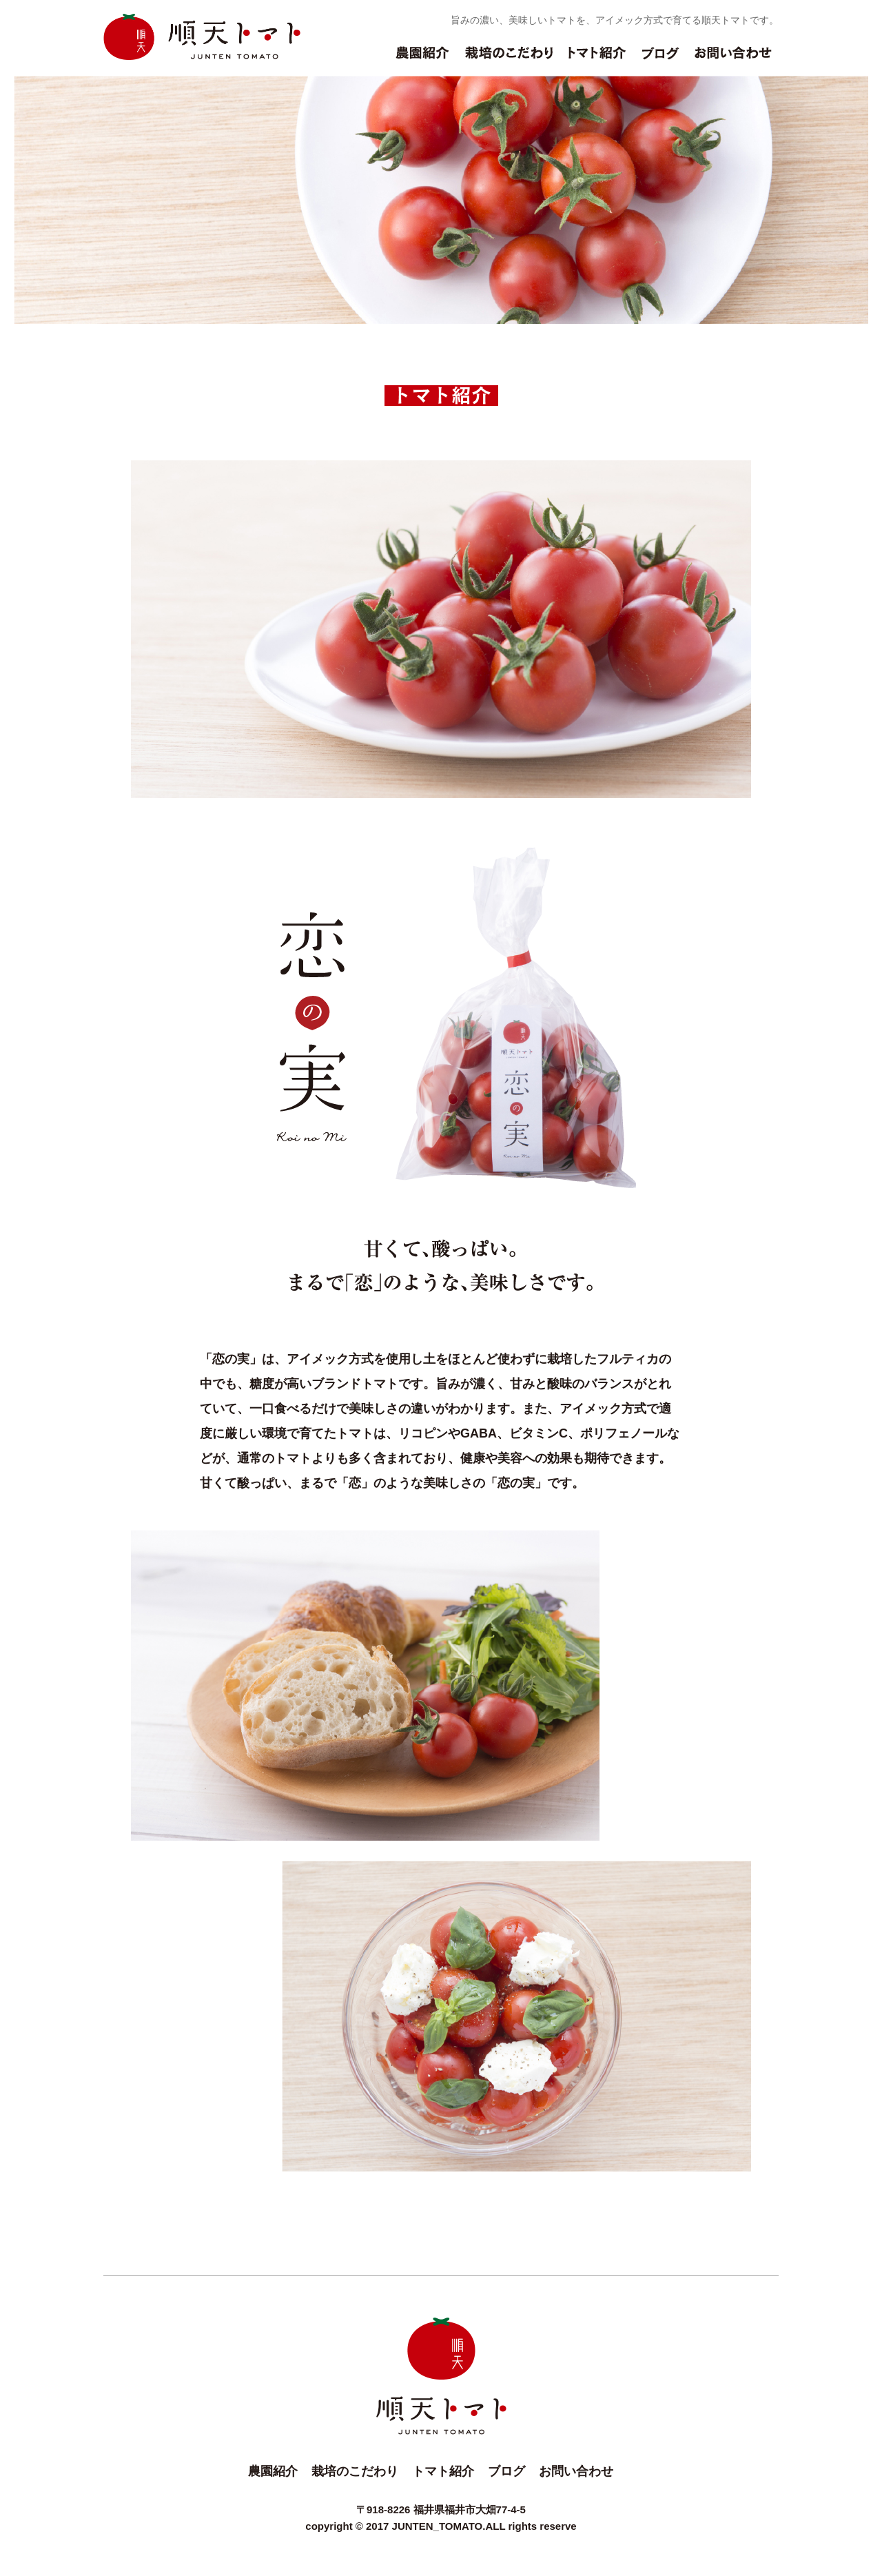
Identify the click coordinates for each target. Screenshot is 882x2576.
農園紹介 (422, 60)
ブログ (660, 60)
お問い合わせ (733, 60)
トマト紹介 (597, 60)
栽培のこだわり (508, 60)
